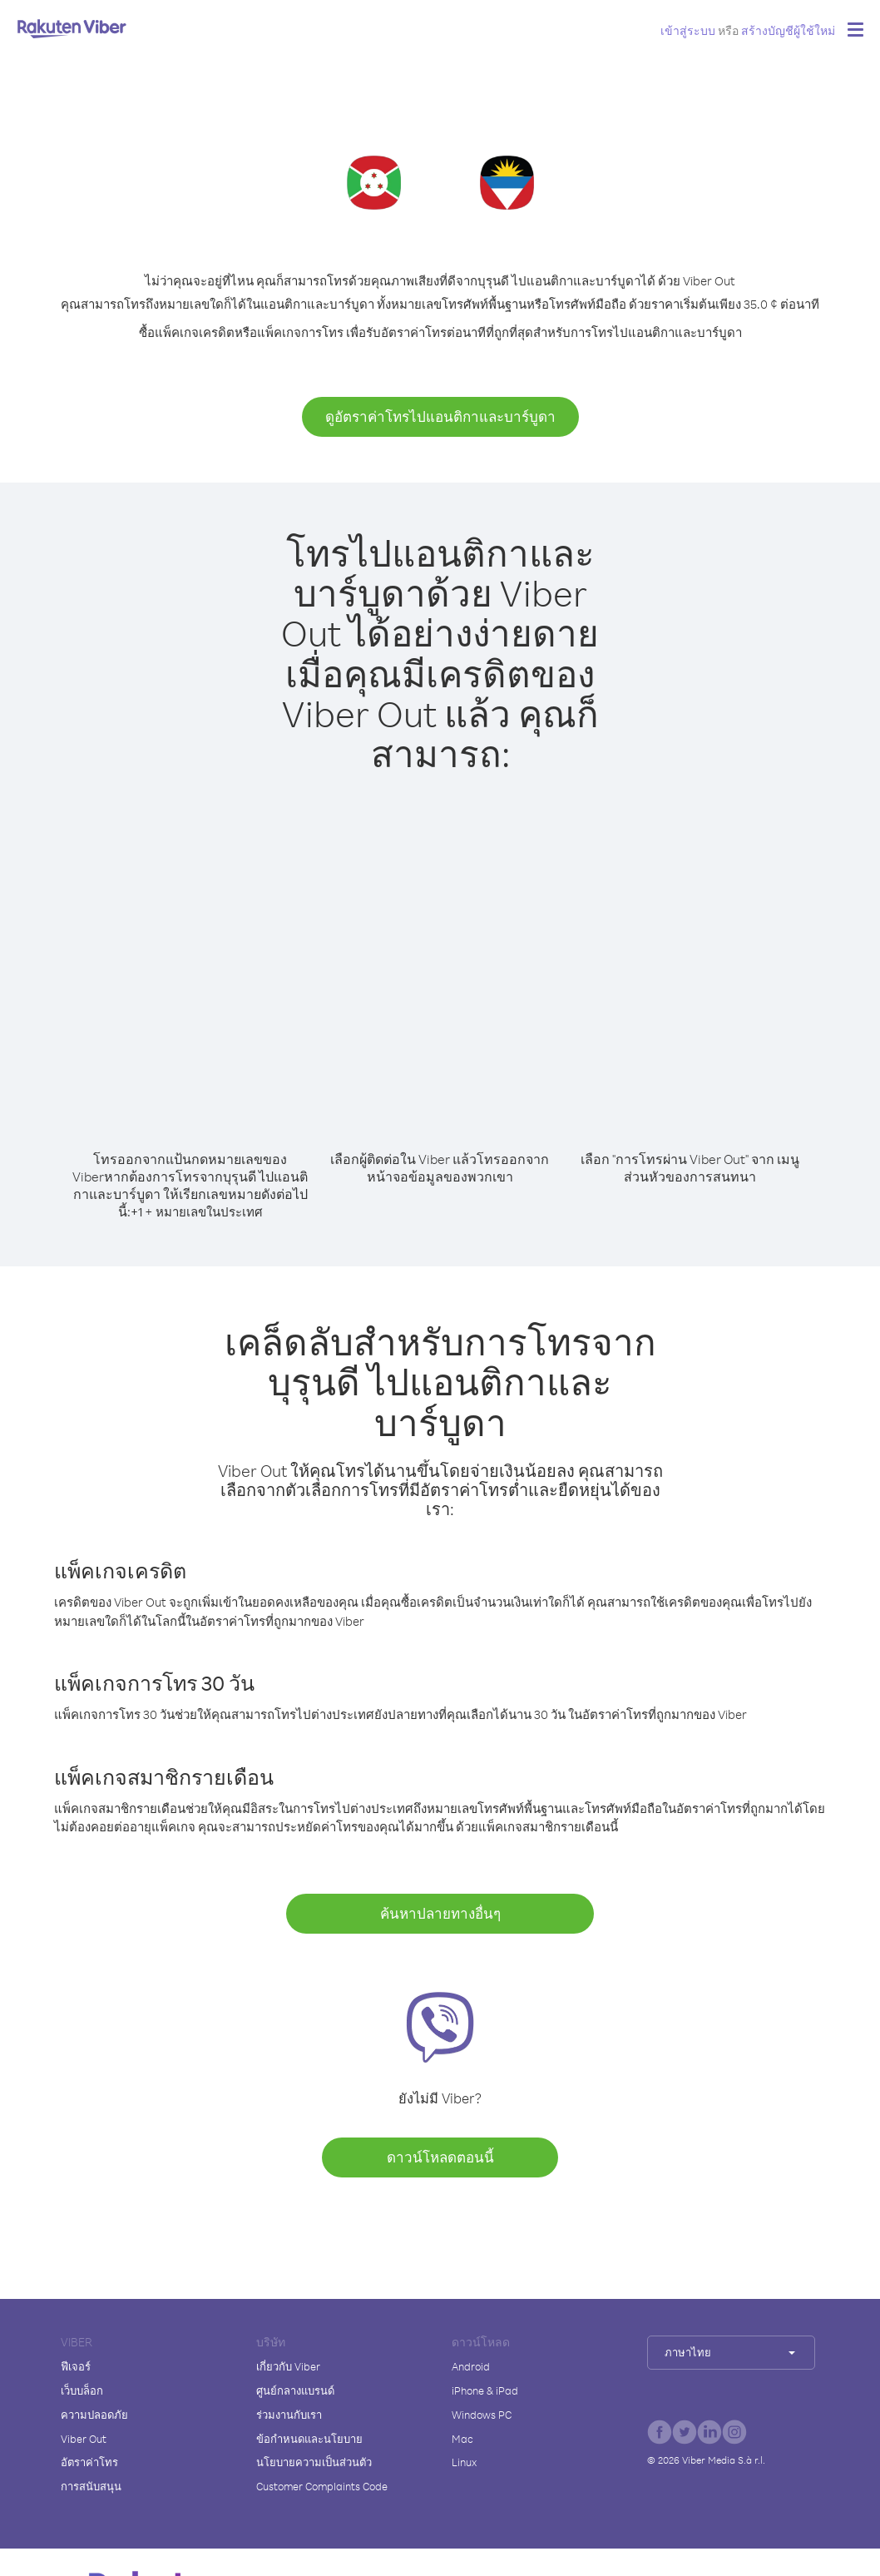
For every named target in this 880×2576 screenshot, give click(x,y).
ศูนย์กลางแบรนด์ (295, 2390)
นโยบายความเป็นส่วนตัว (314, 2462)
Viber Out (83, 2438)
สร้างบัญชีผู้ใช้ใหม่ (788, 30)
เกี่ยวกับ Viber (288, 2366)
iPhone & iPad (485, 2390)
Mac (462, 2438)
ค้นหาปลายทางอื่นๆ (440, 1913)
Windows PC (482, 2414)
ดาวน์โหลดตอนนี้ (440, 2157)
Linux (464, 2462)
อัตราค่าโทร (89, 2462)
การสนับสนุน (91, 2486)
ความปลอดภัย (94, 2414)
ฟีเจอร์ (76, 2366)
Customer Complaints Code (322, 2486)
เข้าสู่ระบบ (687, 30)
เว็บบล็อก (82, 2390)
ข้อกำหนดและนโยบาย (309, 2438)
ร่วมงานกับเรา (289, 2414)
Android (471, 2366)
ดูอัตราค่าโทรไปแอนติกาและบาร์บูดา (440, 416)
